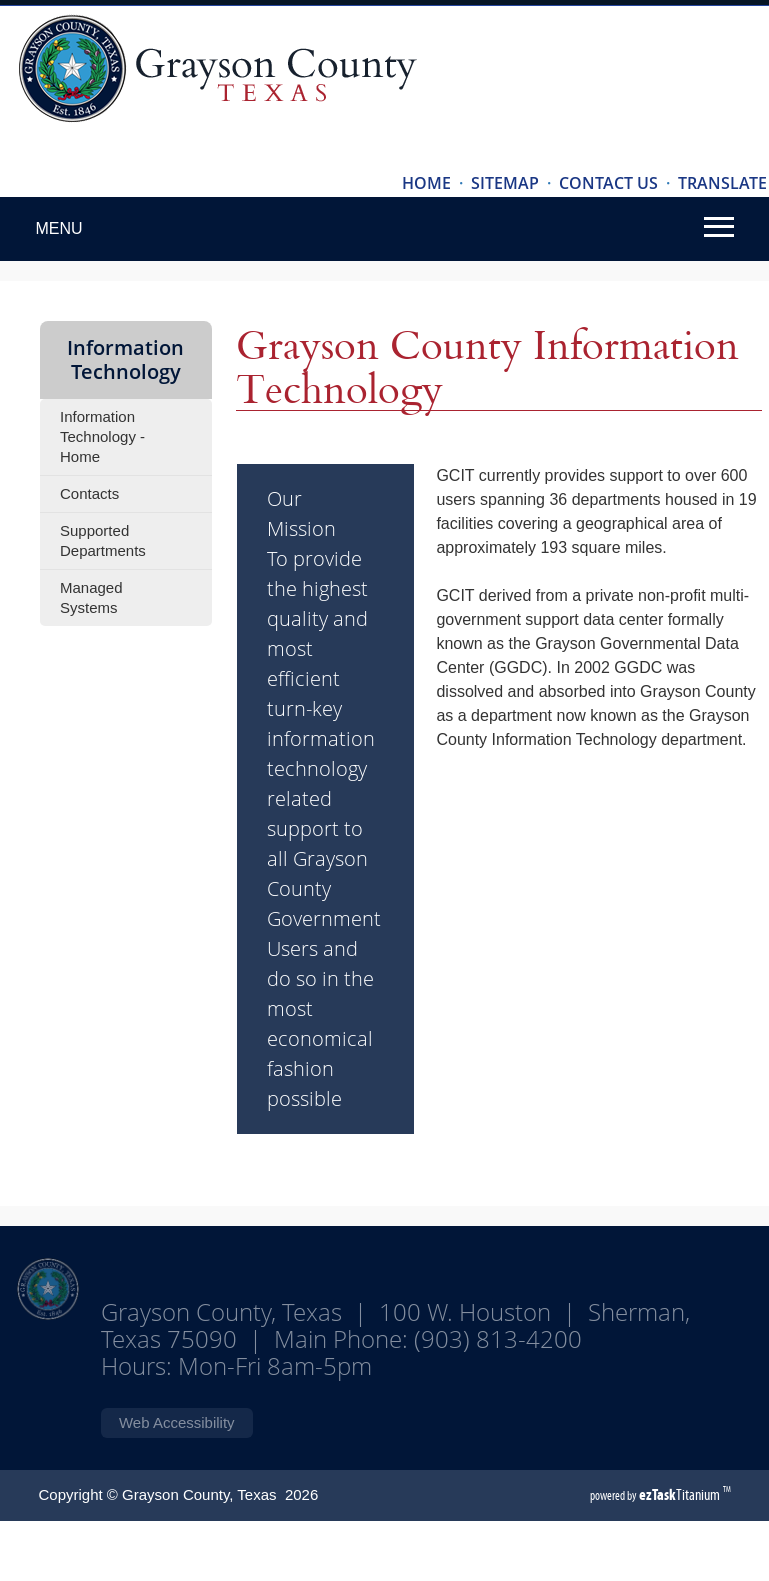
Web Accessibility (177, 1422)
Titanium (681, 1494)
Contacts (89, 493)
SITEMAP (505, 183)
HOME (426, 183)
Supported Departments (103, 540)
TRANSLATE (722, 183)
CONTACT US (608, 183)
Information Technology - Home (102, 436)
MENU (58, 228)
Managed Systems (91, 597)
